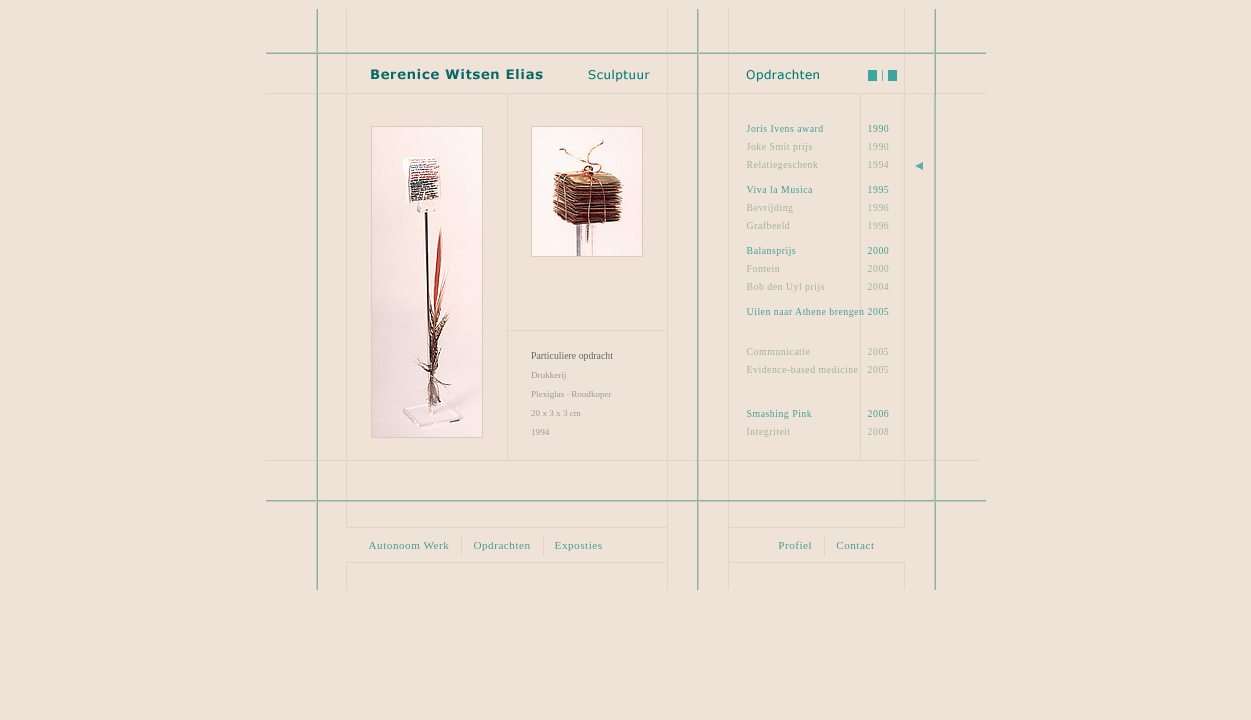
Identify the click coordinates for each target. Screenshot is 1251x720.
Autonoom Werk (409, 545)
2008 (818, 431)
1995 (818, 189)
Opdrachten (501, 545)
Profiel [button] (795, 545)
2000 (818, 250)
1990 (818, 128)
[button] (427, 281)
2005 (818, 311)
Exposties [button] (579, 545)
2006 (818, 413)
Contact (855, 545)
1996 (818, 207)
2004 (818, 286)
